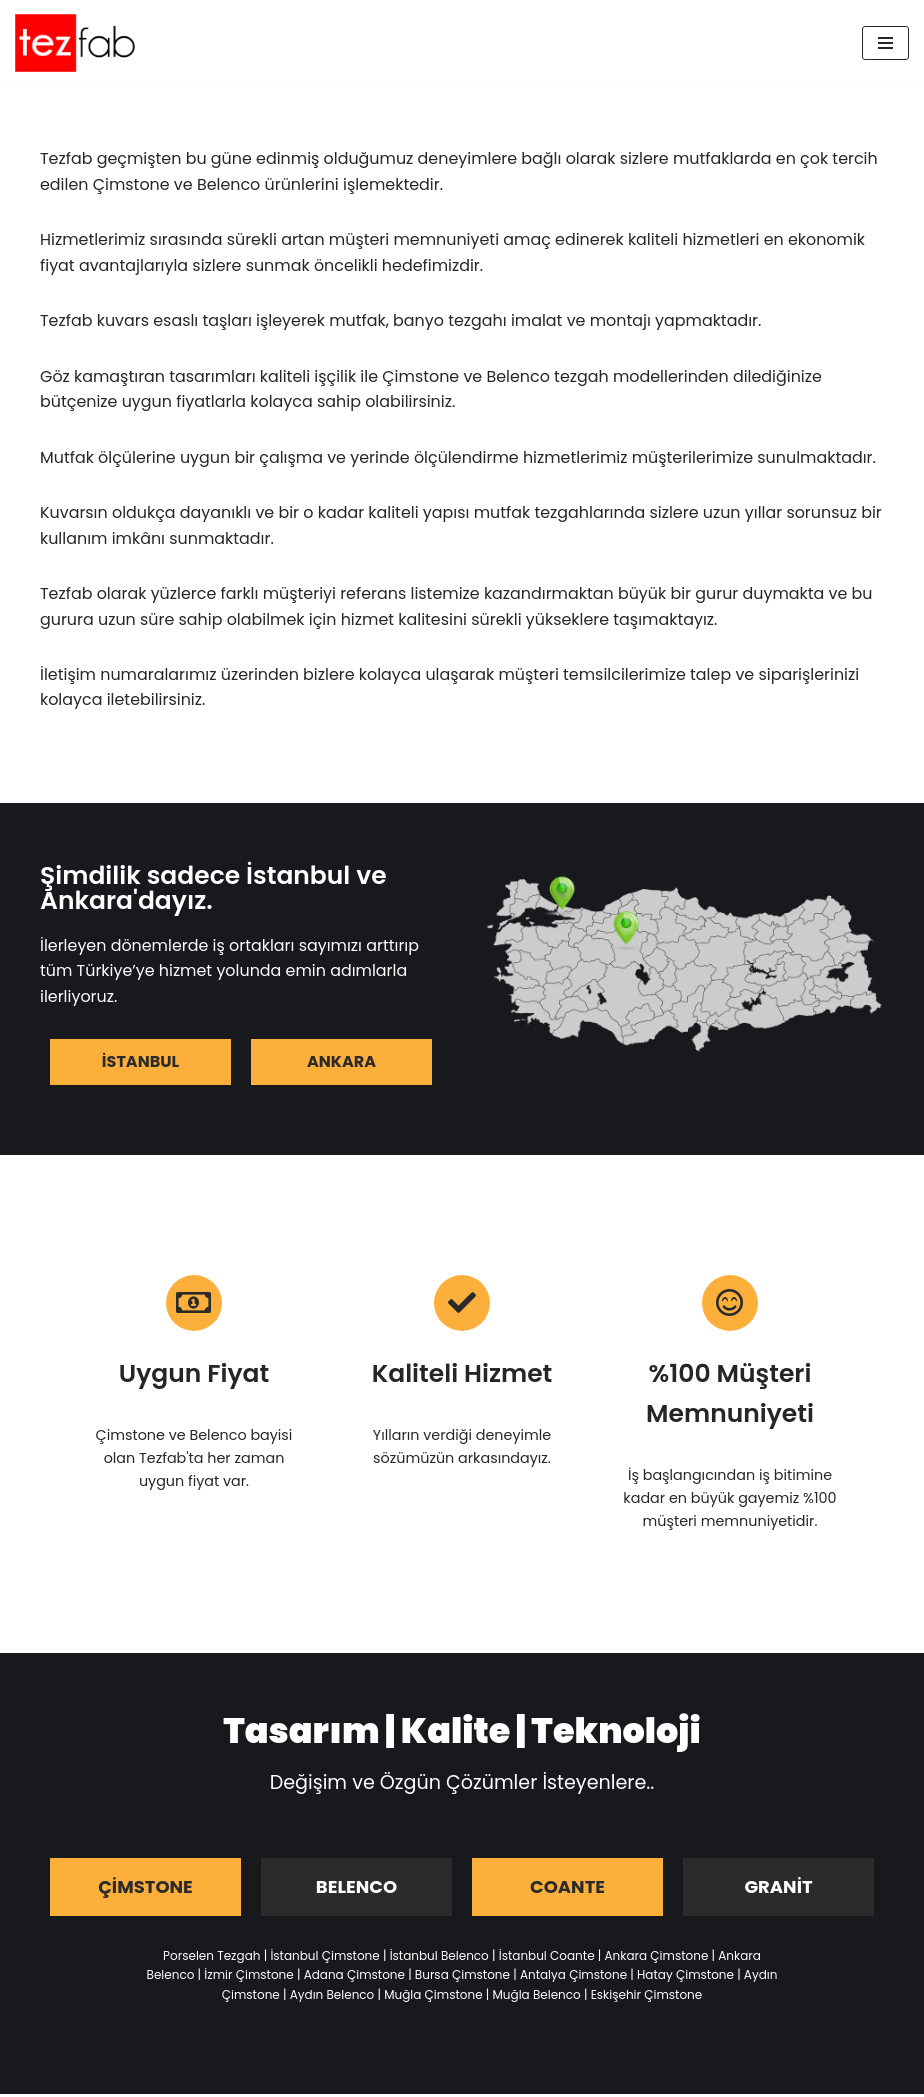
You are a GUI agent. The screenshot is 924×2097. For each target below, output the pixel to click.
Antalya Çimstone (573, 1978)
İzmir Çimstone (248, 1978)
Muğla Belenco (537, 1997)
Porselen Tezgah (211, 1958)
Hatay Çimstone (685, 1978)
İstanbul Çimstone (324, 1958)
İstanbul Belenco (439, 1958)
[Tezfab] (75, 43)
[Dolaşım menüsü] (885, 43)
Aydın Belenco (332, 1997)
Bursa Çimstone (462, 1978)
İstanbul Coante (547, 1958)
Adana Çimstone (354, 1978)
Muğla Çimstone (433, 1997)
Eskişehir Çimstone (647, 1997)
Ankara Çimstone (656, 1958)
